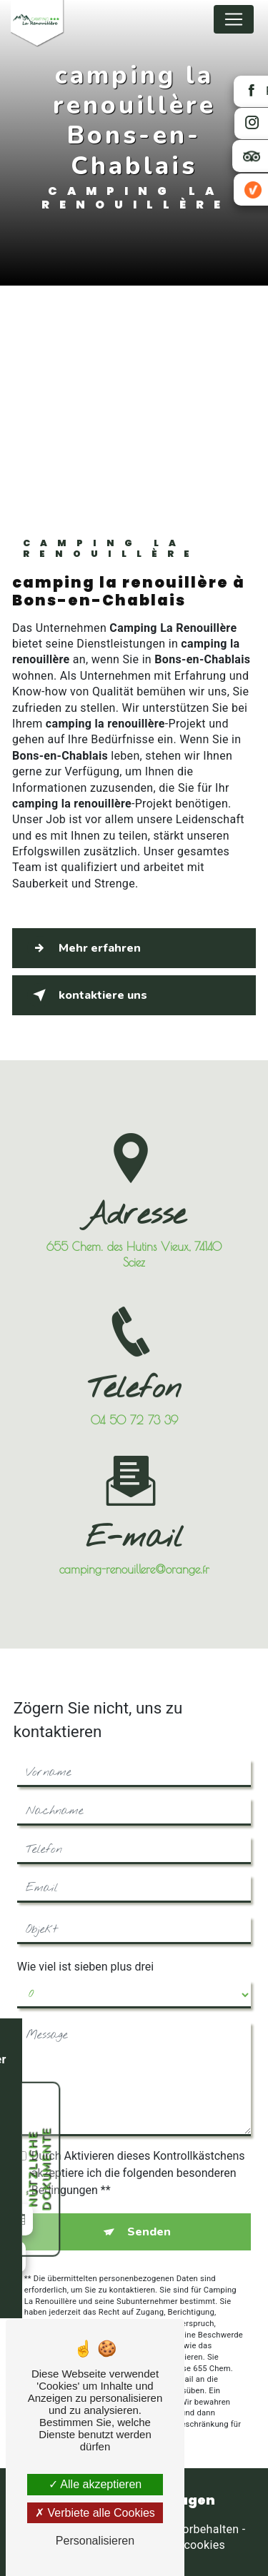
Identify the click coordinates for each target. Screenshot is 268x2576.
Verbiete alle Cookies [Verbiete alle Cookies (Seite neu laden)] (95, 2513)
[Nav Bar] (234, 19)
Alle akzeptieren (95, 2484)
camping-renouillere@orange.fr (134, 1552)
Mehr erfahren (84, 948)
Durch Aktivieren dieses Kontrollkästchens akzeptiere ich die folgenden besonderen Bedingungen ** (138, 2156)
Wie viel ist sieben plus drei (85, 1950)
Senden (149, 2215)
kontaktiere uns (87, 995)
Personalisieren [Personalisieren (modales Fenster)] (95, 2541)
